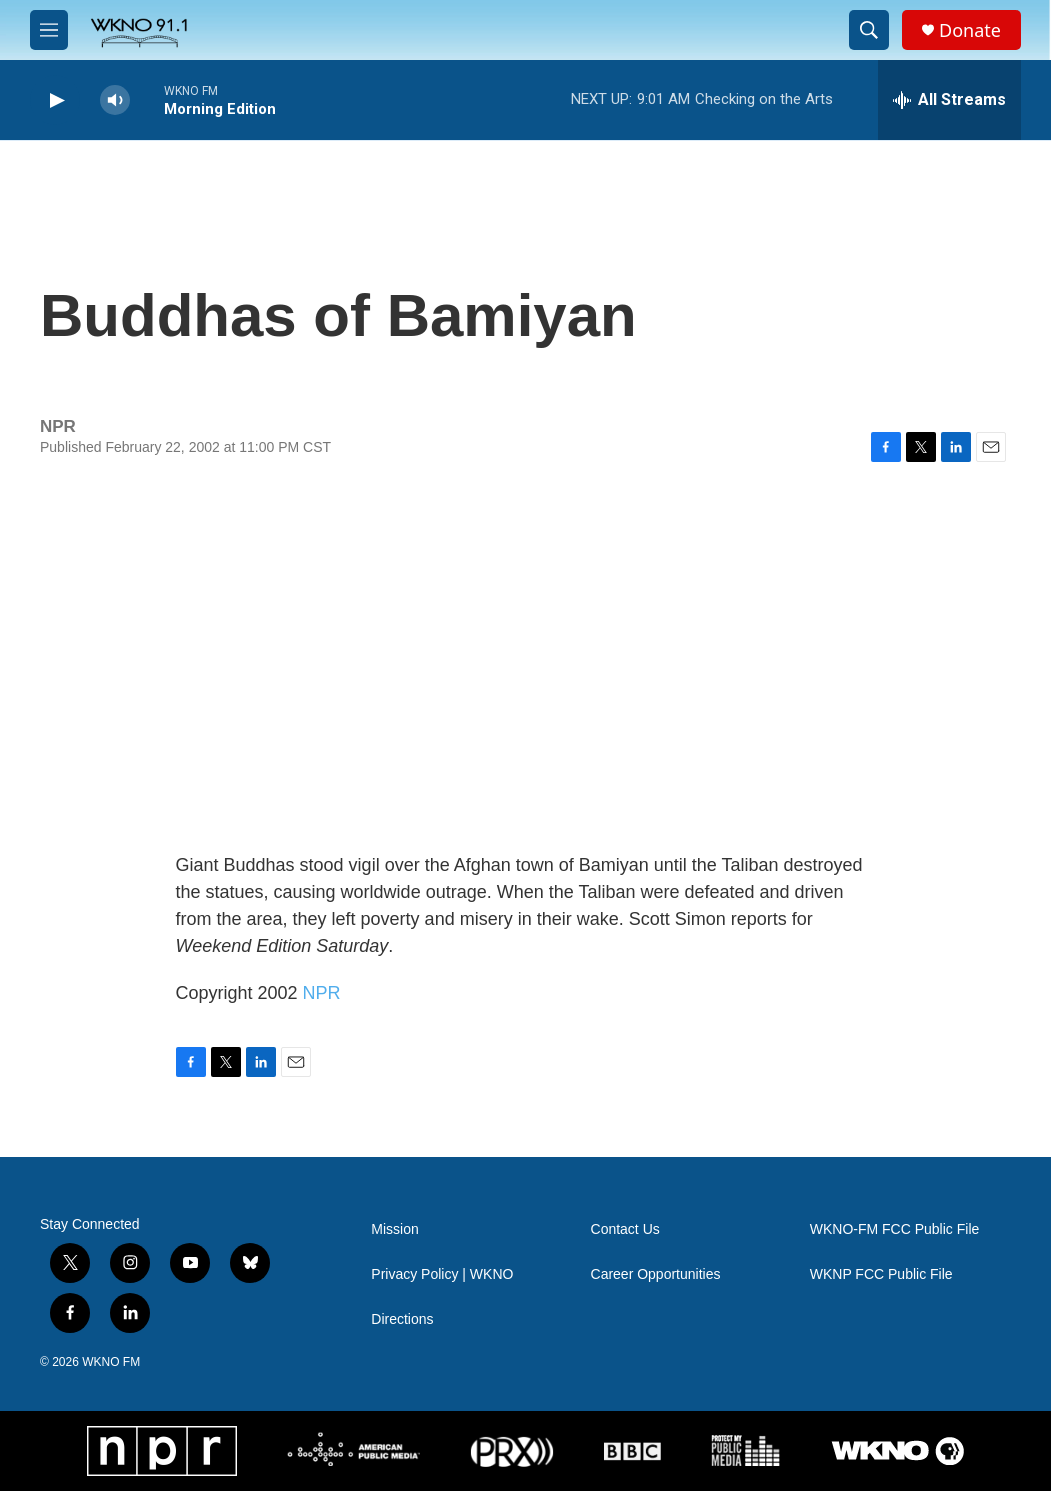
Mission (394, 1229)
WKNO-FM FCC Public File (895, 1229)
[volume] (115, 100)
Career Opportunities (656, 1274)
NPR (322, 993)
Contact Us (625, 1229)
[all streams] (949, 100)
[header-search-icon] (869, 30)
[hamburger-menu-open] (49, 30)
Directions (402, 1319)
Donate (970, 30)
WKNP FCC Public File (881, 1274)
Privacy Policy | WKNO (442, 1274)
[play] (55, 100)
